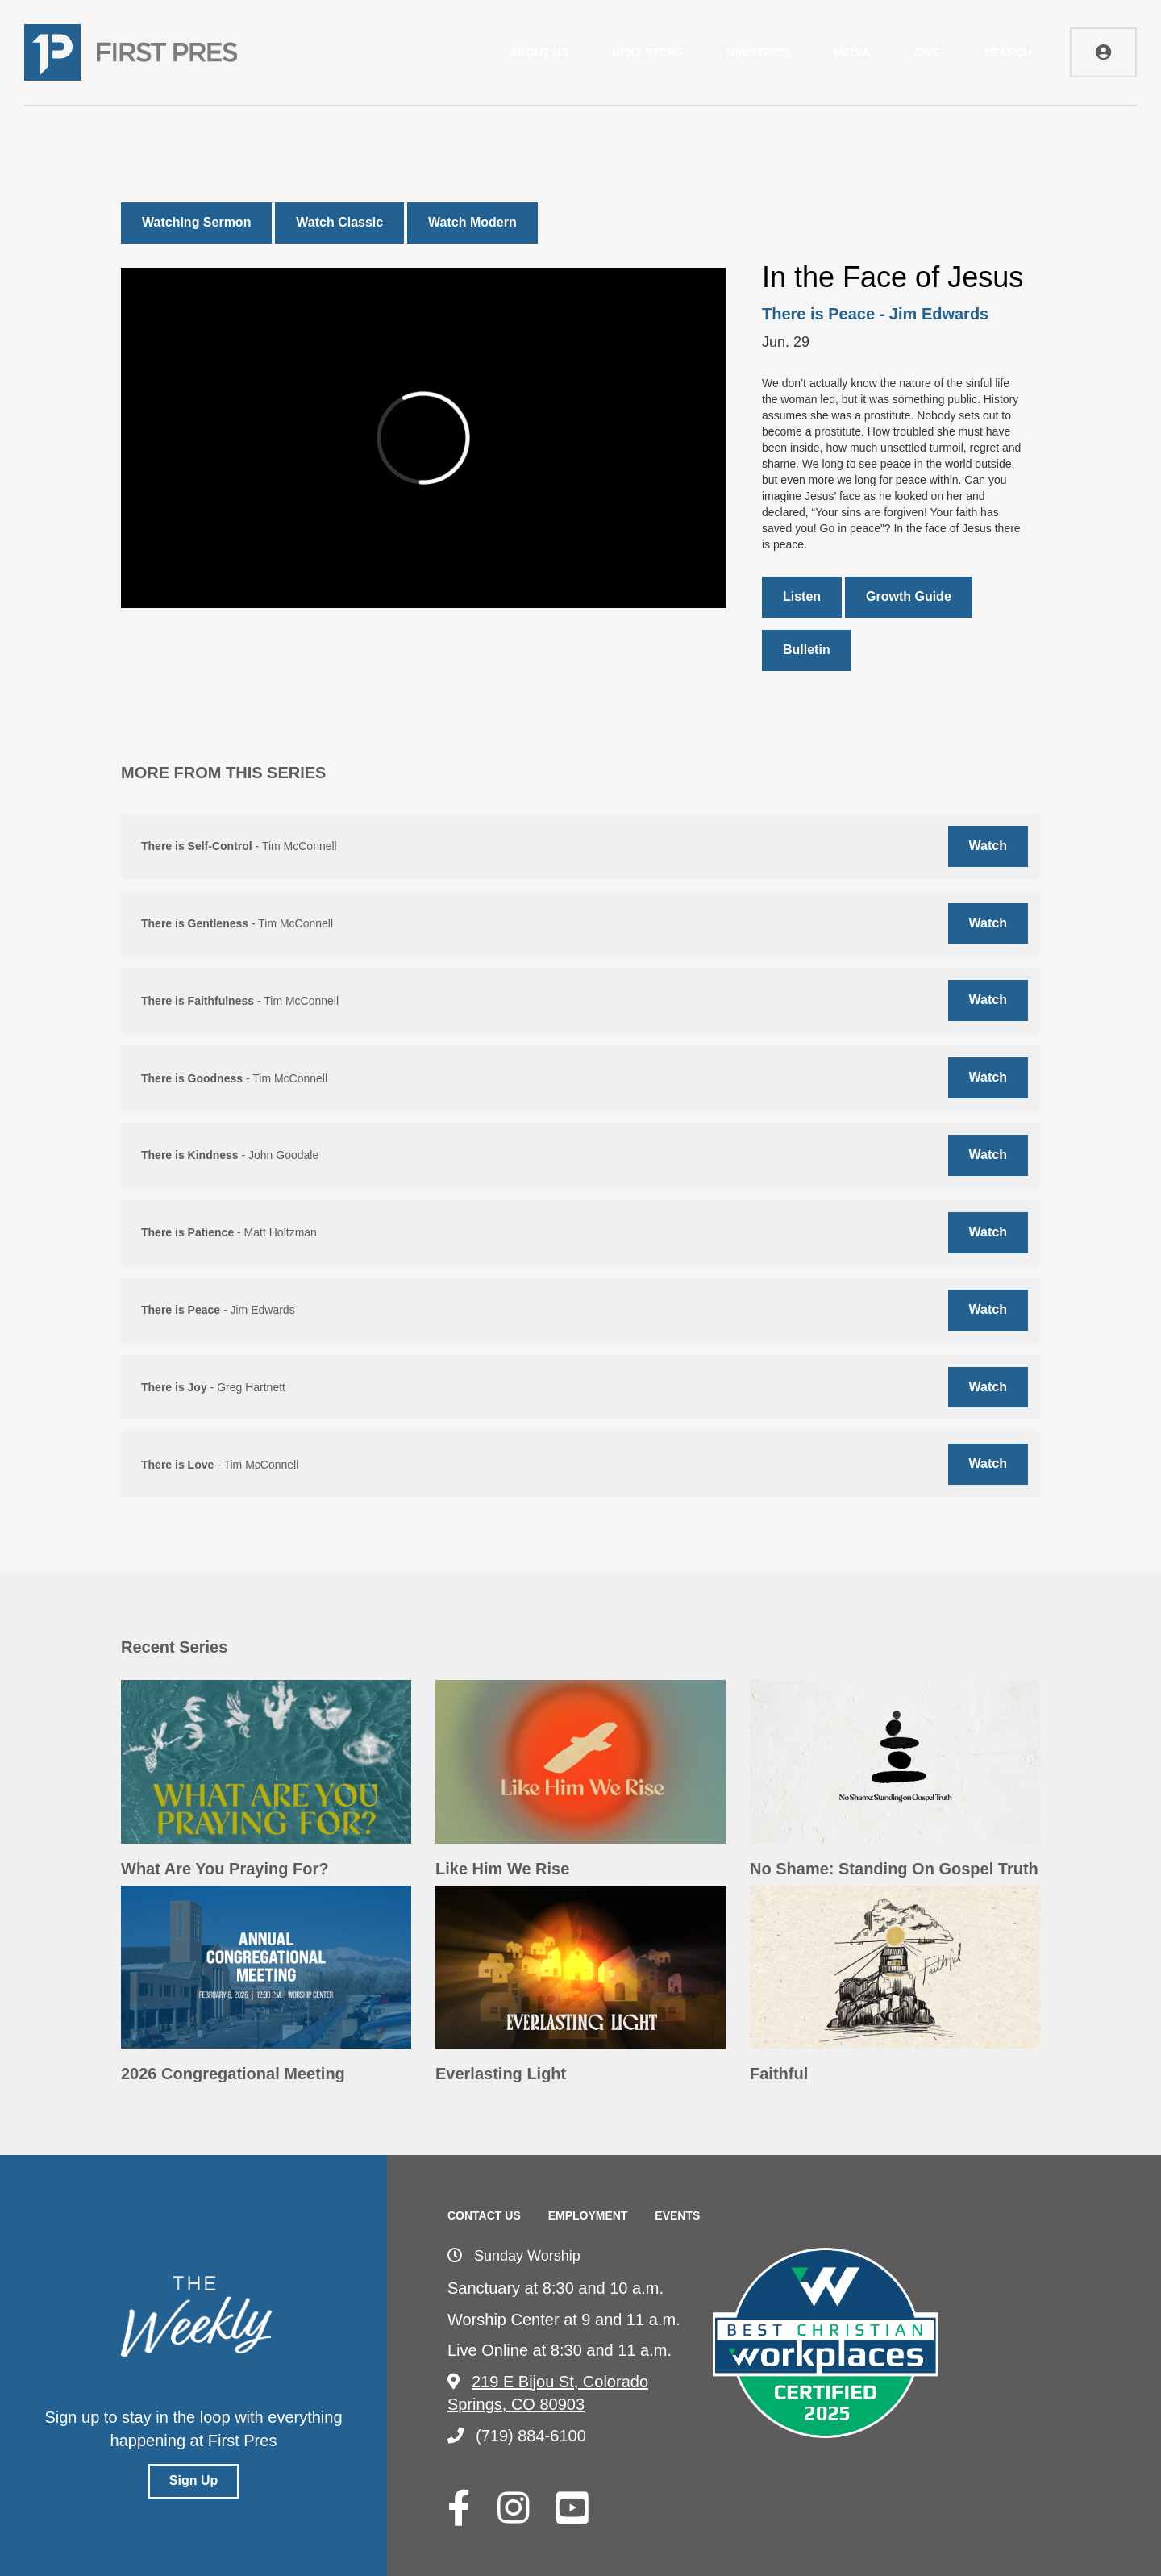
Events (677, 2215)
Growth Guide (908, 596)
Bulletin (806, 650)
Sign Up (193, 2480)
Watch (988, 845)
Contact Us (484, 2215)
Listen (802, 596)
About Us (539, 52)
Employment (588, 2215)
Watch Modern (472, 222)
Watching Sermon (196, 222)
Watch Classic (339, 222)
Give (926, 52)
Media (852, 52)
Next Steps (647, 52)
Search (1008, 52)
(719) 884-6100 (516, 2436)
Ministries (758, 52)
